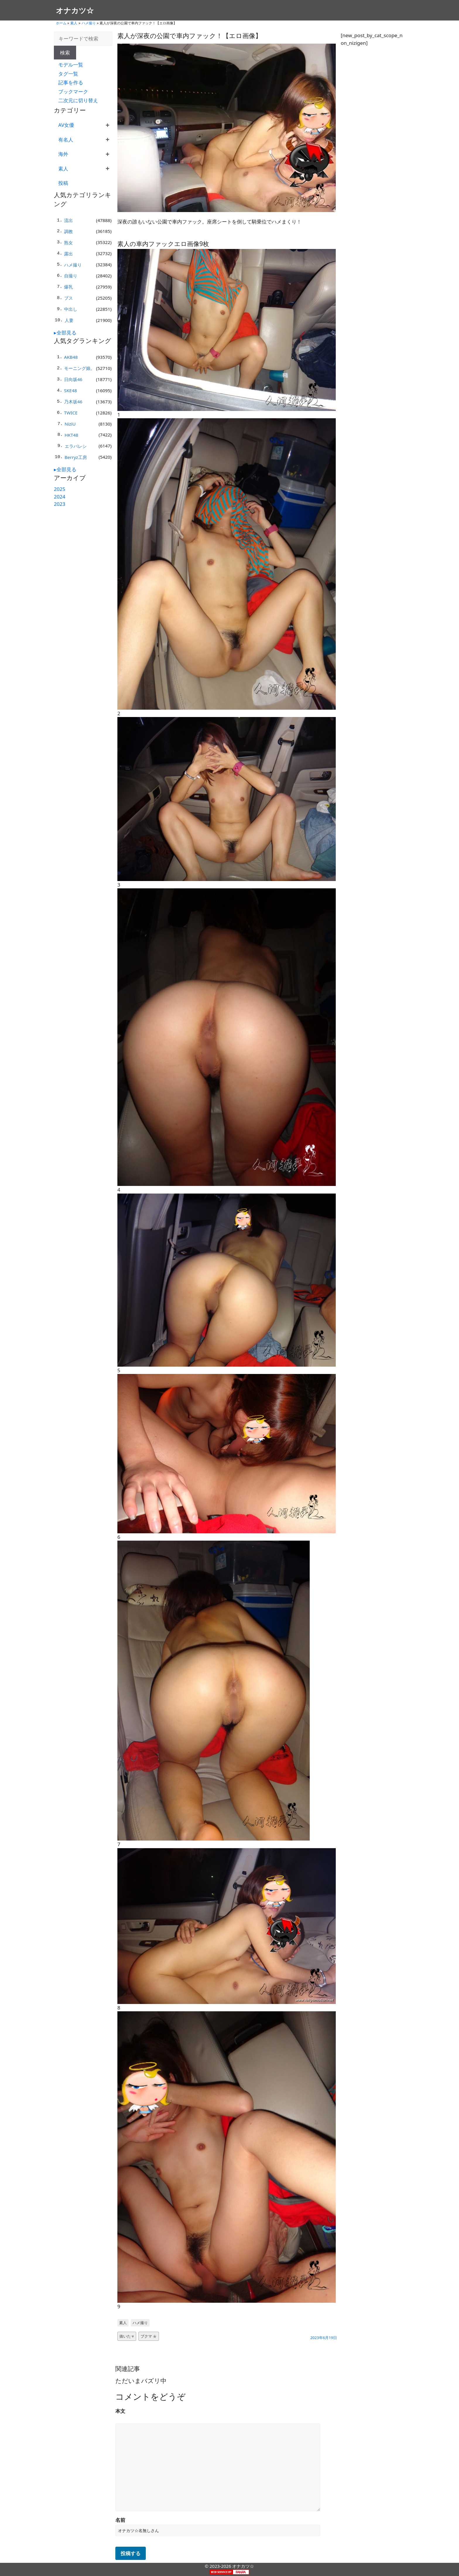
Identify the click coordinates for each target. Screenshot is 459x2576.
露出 (68, 253)
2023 (59, 504)
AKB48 (71, 357)
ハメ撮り (89, 23)
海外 (63, 154)
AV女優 (66, 125)
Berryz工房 (76, 457)
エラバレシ (76, 446)
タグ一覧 (68, 73)
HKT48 (71, 435)
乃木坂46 (73, 401)
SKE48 (70, 390)
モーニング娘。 (79, 368)
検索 (65, 52)
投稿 (63, 183)
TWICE (71, 412)
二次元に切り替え (78, 100)
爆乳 (68, 286)
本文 (120, 2411)
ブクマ (149, 2336)
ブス (68, 298)
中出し (70, 309)
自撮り (70, 275)
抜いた (126, 2336)
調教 (68, 231)
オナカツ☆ (75, 10)
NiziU (70, 423)
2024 (59, 496)
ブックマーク (73, 91)
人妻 (69, 320)
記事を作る (70, 82)
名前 (120, 2520)
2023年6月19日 (323, 2337)
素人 (73, 23)
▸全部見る (65, 332)
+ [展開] (107, 125)
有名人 (65, 139)
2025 (59, 489)
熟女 (68, 242)
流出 (68, 220)
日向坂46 (73, 379)
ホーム (61, 23)
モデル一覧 (70, 64)
